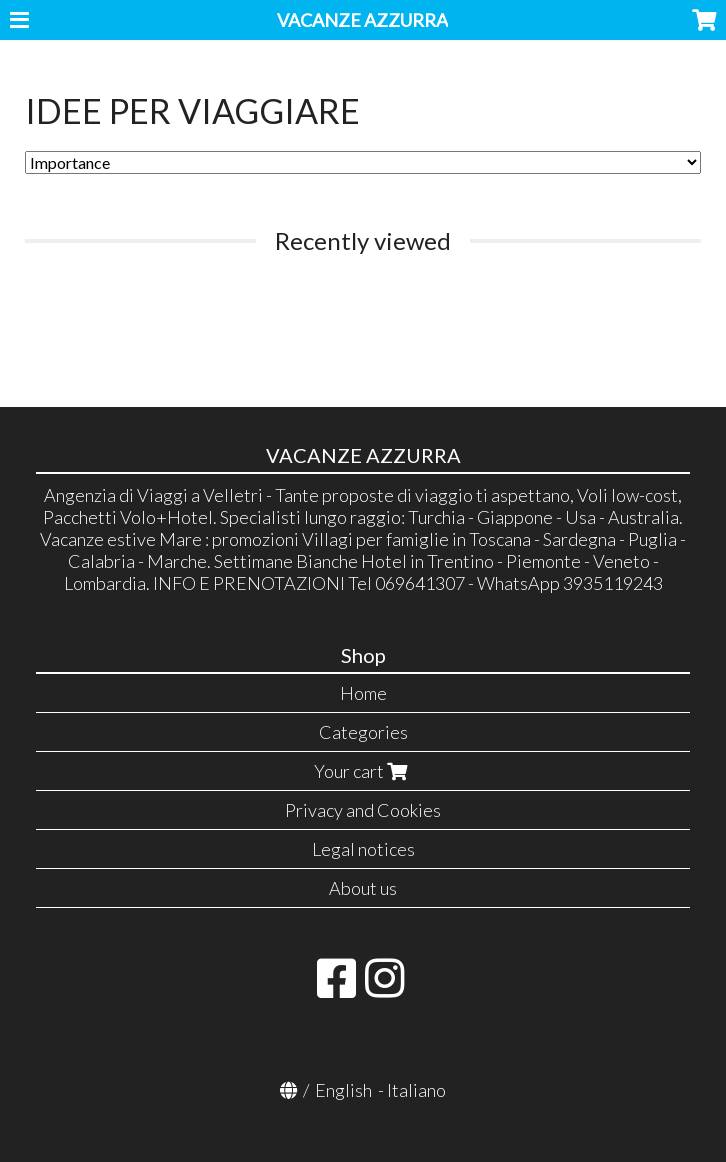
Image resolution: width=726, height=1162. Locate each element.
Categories (363, 732)
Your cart (363, 771)
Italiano (416, 1090)
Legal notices (363, 849)
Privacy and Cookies (363, 810)
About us (363, 888)
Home (363, 693)
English (343, 1090)
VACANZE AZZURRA (362, 20)
